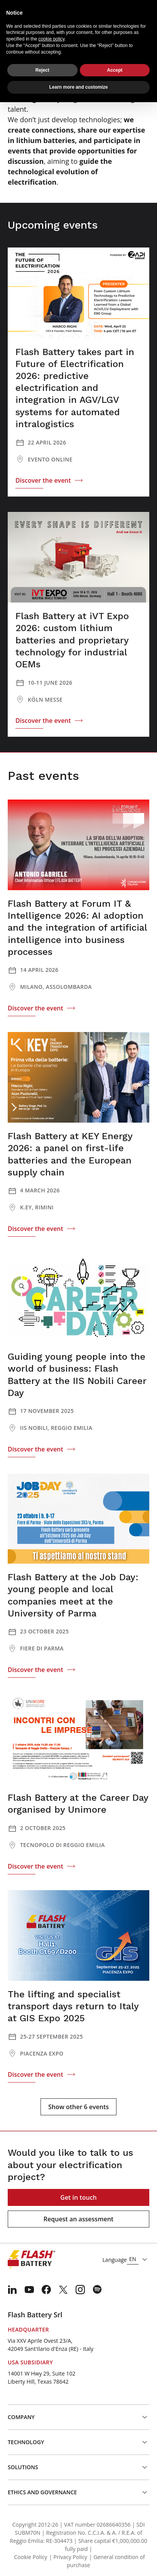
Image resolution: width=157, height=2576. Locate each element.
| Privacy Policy (68, 2557)
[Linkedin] (12, 2289)
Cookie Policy (30, 2557)
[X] (63, 2289)
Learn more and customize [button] (78, 87)
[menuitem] (12, 2289)
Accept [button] (114, 70)
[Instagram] (80, 2289)
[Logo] (31, 2260)
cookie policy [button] (51, 39)
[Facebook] (46, 2289)
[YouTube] (29, 2289)
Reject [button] (42, 70)
